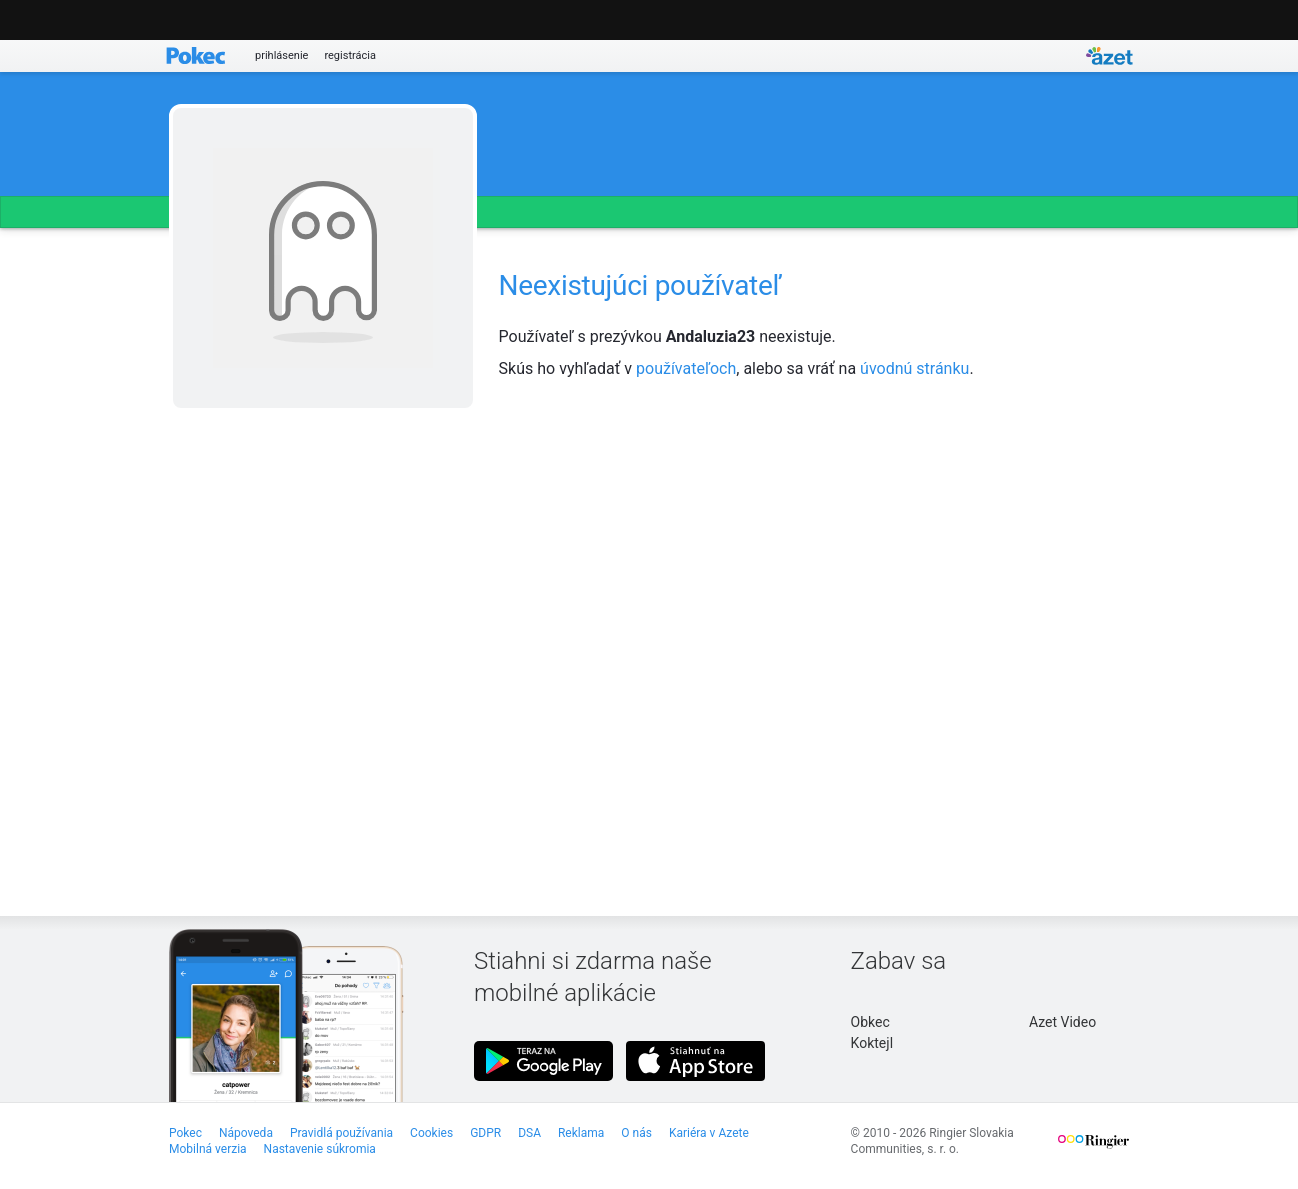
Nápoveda (246, 1133)
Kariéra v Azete (709, 1133)
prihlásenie (281, 55)
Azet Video (1062, 1022)
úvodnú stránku (914, 368)
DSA (529, 1133)
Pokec (185, 1133)
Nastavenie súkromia (320, 1149)
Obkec (870, 1022)
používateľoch (686, 368)
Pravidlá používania (341, 1133)
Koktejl (872, 1043)
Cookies (431, 1133)
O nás (636, 1133)
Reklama (581, 1133)
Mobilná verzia (208, 1149)
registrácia (350, 55)
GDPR (485, 1133)
